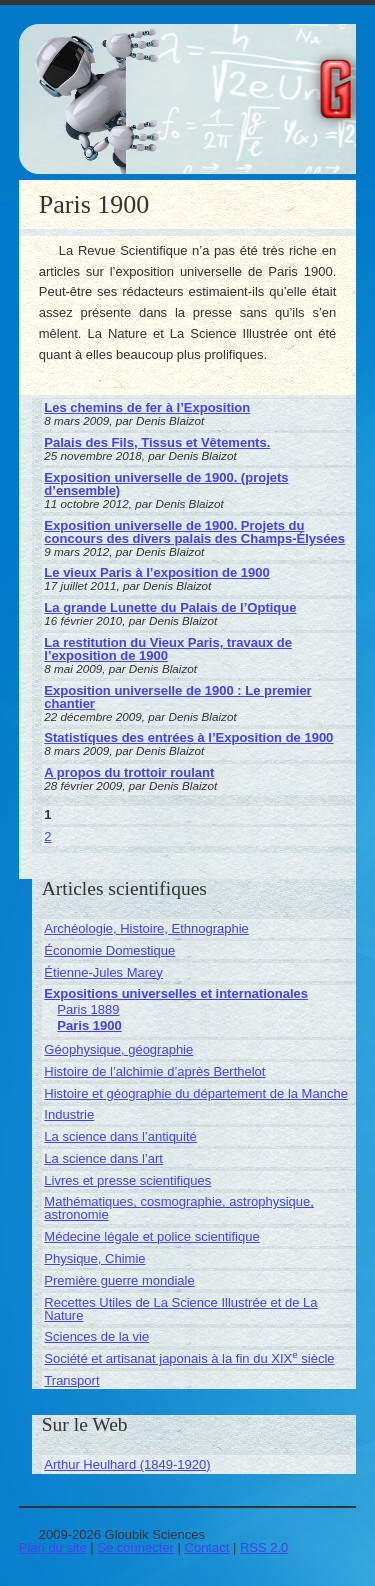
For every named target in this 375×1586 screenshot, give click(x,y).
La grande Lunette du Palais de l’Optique (170, 607)
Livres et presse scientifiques (127, 1180)
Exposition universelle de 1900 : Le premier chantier (177, 697)
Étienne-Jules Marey (103, 972)
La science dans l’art (103, 1158)
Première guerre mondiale (119, 1280)
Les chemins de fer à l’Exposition (147, 407)
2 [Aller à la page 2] (47, 836)
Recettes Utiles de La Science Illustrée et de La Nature (180, 1309)
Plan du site (53, 1547)
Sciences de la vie (96, 1336)
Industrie (69, 1114)
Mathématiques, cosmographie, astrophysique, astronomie (179, 1208)
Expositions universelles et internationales (176, 993)
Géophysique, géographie (118, 1049)
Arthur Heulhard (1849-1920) (127, 1464)
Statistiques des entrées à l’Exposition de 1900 (188, 737)
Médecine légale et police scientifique (151, 1236)
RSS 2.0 (264, 1547)
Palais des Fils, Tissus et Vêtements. (157, 442)
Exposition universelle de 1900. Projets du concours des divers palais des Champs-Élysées (194, 532)
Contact (207, 1547)
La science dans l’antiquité (120, 1136)
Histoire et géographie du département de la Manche (196, 1093)
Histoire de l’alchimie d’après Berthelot (154, 1071)
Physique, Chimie (94, 1258)
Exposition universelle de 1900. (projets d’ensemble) (166, 484)
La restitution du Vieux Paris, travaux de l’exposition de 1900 (168, 649)
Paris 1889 (88, 1009)
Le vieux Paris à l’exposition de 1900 (156, 572)
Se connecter (135, 1547)
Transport (71, 1380)
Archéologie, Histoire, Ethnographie (146, 928)
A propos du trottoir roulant (129, 772)
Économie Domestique (109, 950)
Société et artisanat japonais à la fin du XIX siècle (189, 1358)
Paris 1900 (89, 1025)
